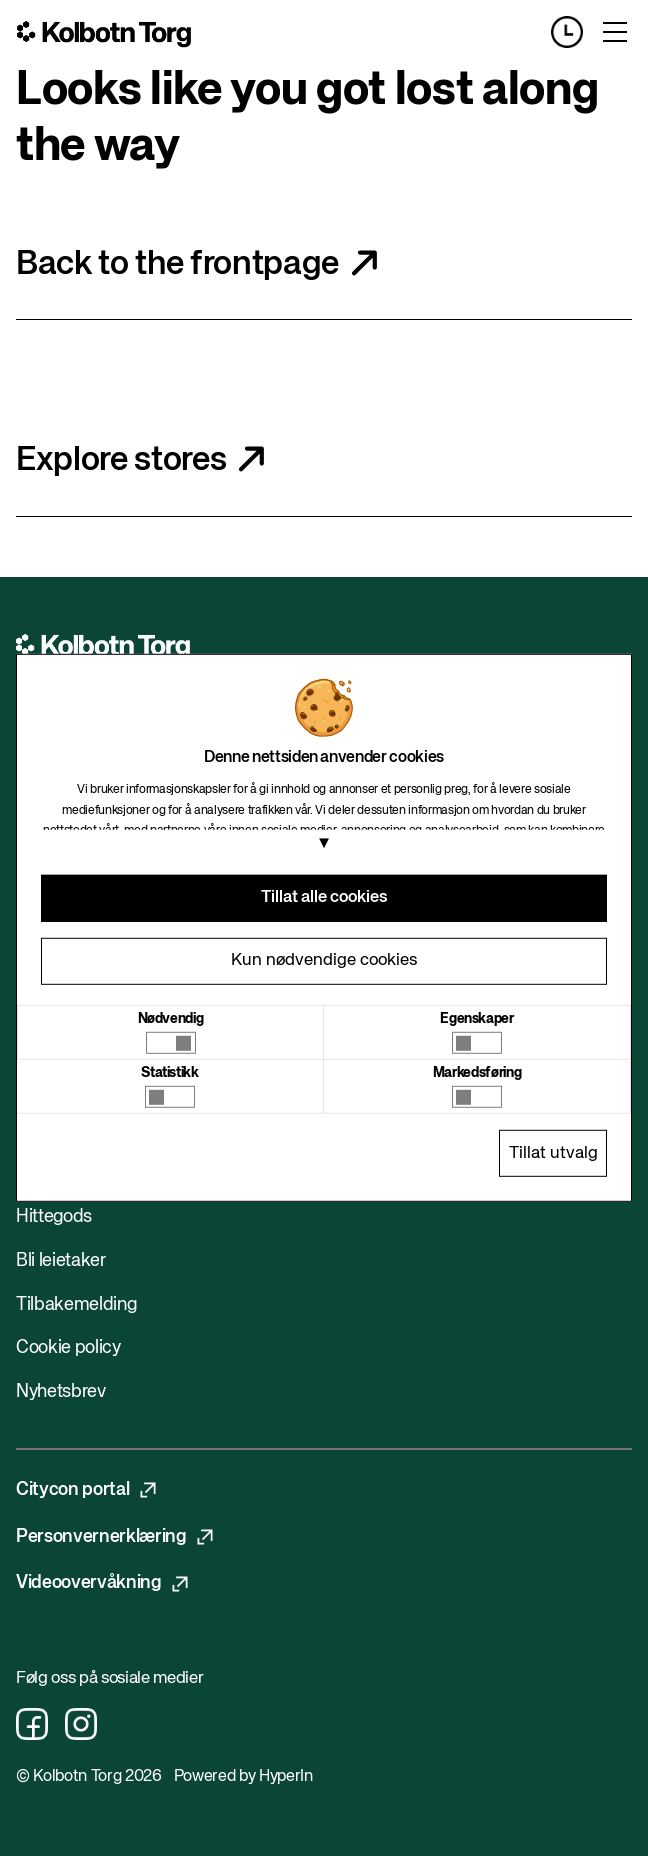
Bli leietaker (61, 1261)
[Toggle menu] (615, 32)
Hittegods (54, 1217)
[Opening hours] (575, 32)
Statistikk (170, 1073)
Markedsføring (477, 1073)
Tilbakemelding (76, 1305)
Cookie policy (68, 1348)
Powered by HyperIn (243, 1777)
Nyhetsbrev (61, 1392)
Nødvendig (171, 1019)
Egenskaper (477, 1019)
